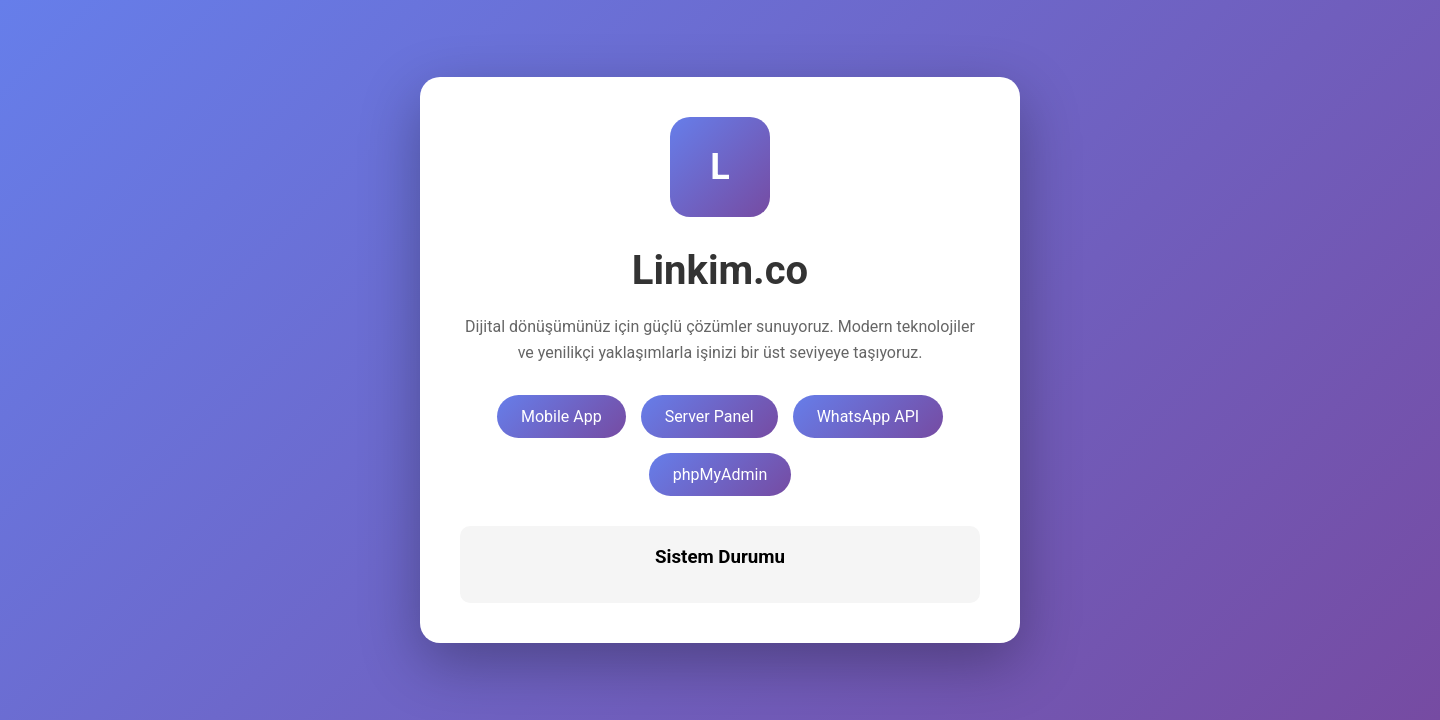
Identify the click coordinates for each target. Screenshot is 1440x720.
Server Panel (709, 416)
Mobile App (561, 416)
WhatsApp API (868, 416)
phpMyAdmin (720, 474)
